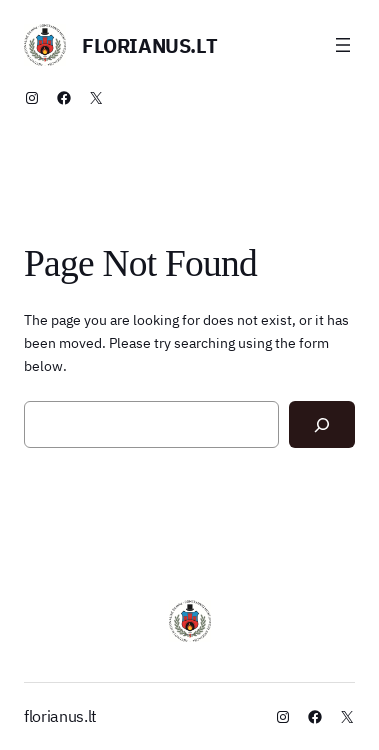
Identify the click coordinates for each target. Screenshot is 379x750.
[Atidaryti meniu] (343, 45)
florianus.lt (149, 45)
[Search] (322, 424)
